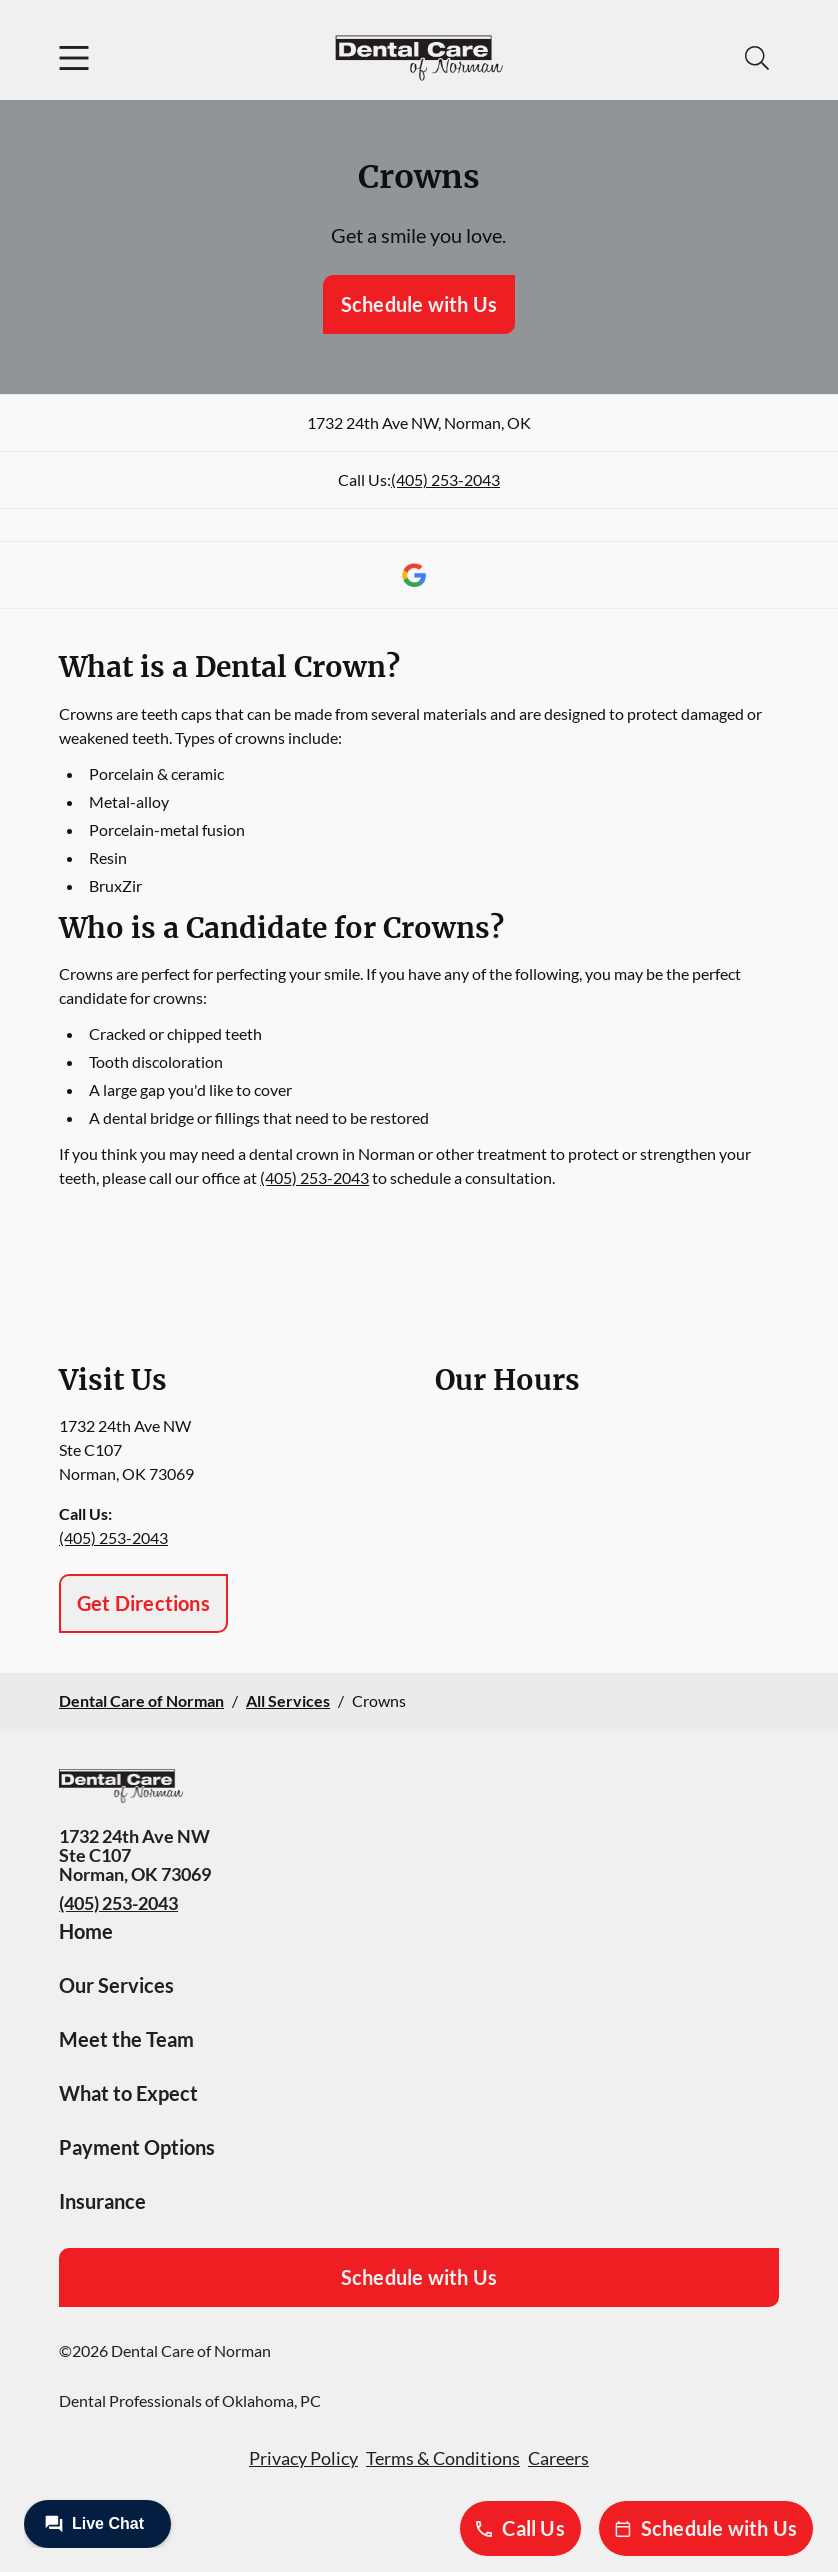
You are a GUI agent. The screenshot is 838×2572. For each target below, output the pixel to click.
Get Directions (143, 1603)
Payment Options (137, 2147)
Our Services (116, 1985)
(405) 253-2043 (445, 479)
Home (86, 1931)
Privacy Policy (303, 2458)
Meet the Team (126, 2039)
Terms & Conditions (443, 2458)
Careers (558, 2458)
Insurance (102, 2201)
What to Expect (128, 2093)
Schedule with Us (419, 304)
